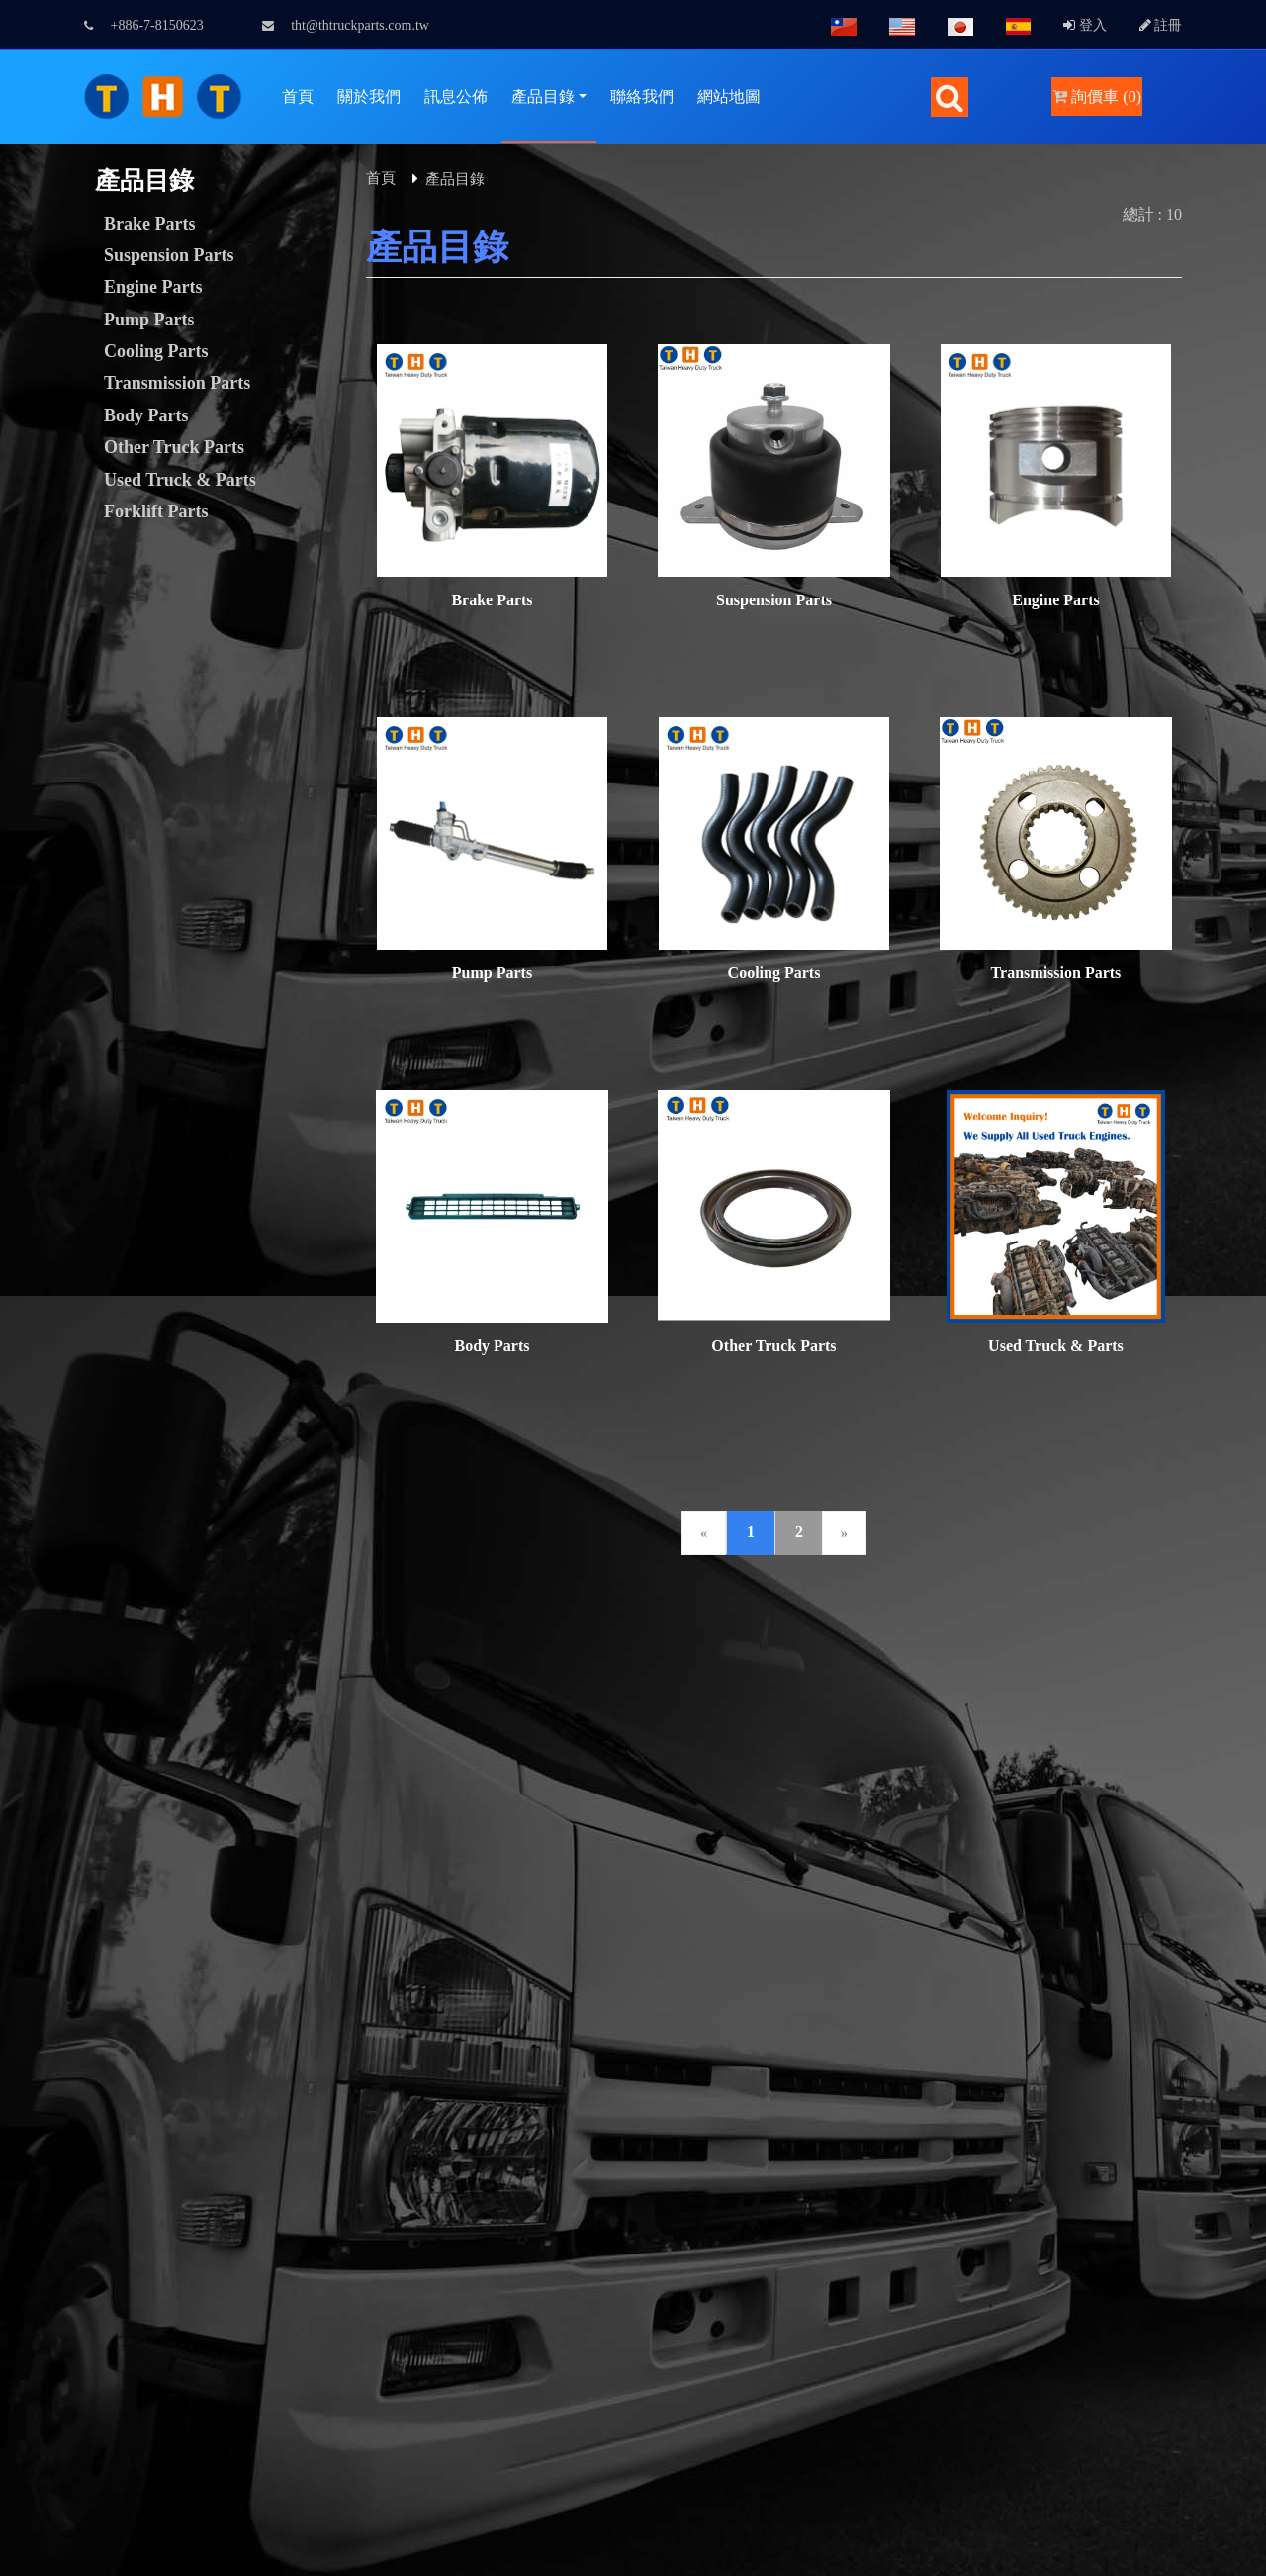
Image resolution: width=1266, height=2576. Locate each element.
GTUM (256, 1928)
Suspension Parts (169, 255)
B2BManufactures (1090, 1926)
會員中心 (265, 1629)
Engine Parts (153, 287)
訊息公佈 (456, 96)
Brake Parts (149, 223)
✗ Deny (25, 2045)
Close (18, 1974)
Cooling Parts (156, 351)
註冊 (1161, 25)
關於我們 (369, 96)
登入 (1085, 25)
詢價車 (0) (1096, 96)
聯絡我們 (642, 96)
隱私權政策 (993, 1629)
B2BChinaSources (955, 1950)
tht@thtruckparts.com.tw (345, 25)
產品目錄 (543, 96)
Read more (41, 2282)
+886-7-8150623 (144, 25)
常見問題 (882, 1629)
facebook (898, 1831)
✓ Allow (27, 2021)
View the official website (166, 2282)
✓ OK (526, 2563)
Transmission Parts (177, 383)
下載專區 (573, 1629)
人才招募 (779, 1629)
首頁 (298, 96)
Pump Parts (149, 319)
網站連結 (676, 1629)
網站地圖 (729, 96)
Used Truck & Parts (180, 480)
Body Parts (146, 415)
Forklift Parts (156, 511)
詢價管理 (368, 1629)
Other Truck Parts (174, 447)
